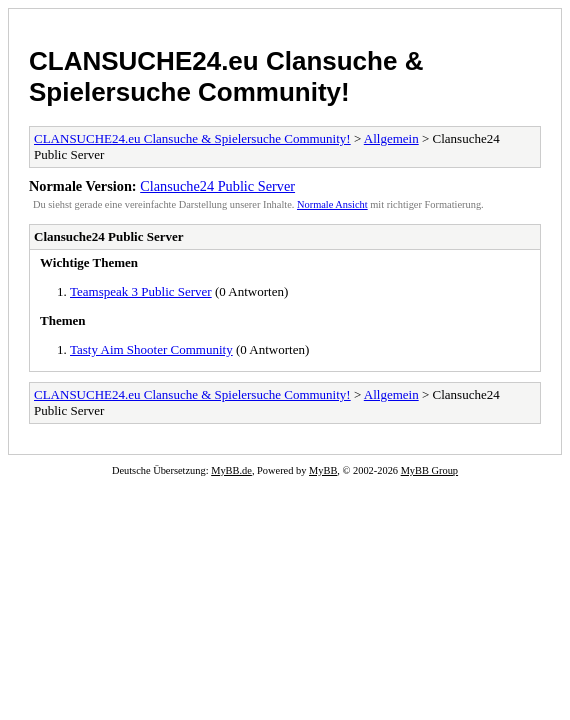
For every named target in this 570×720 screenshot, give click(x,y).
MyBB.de (231, 470)
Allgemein (391, 138)
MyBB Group (429, 470)
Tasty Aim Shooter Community (151, 349)
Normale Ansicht (332, 204)
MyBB (323, 470)
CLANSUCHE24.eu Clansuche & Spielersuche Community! (226, 76)
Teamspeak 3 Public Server (141, 291)
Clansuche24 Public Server (217, 186)
